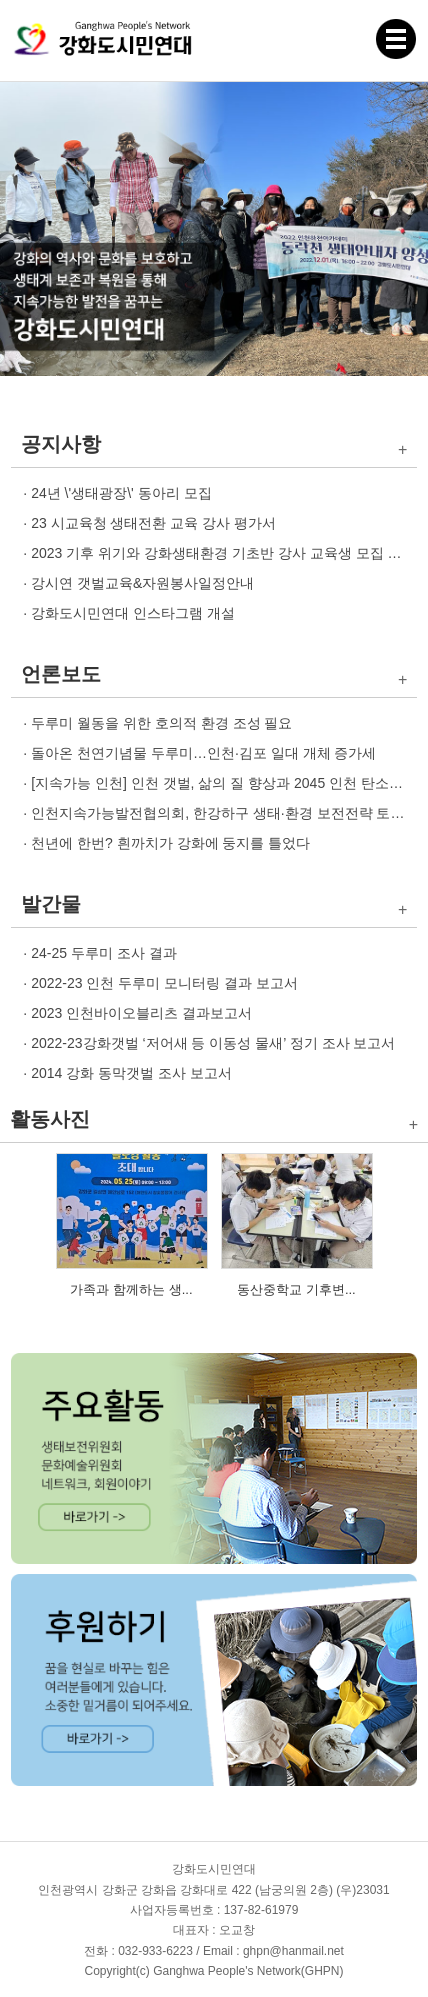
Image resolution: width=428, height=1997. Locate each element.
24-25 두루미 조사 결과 (103, 953)
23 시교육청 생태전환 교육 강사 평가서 (153, 523)
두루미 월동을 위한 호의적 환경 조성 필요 (161, 723)
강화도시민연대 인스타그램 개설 (133, 613)
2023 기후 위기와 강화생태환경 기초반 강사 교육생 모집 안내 (223, 553)
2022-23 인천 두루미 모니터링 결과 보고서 (164, 983)
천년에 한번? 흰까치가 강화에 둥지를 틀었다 (170, 843)
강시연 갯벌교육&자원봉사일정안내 (142, 583)
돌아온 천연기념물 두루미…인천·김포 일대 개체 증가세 (203, 753)
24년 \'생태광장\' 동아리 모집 (121, 493)
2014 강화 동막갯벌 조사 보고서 (131, 1073)
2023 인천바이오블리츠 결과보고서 (141, 1013)
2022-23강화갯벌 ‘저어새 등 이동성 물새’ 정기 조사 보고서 (213, 1043)
